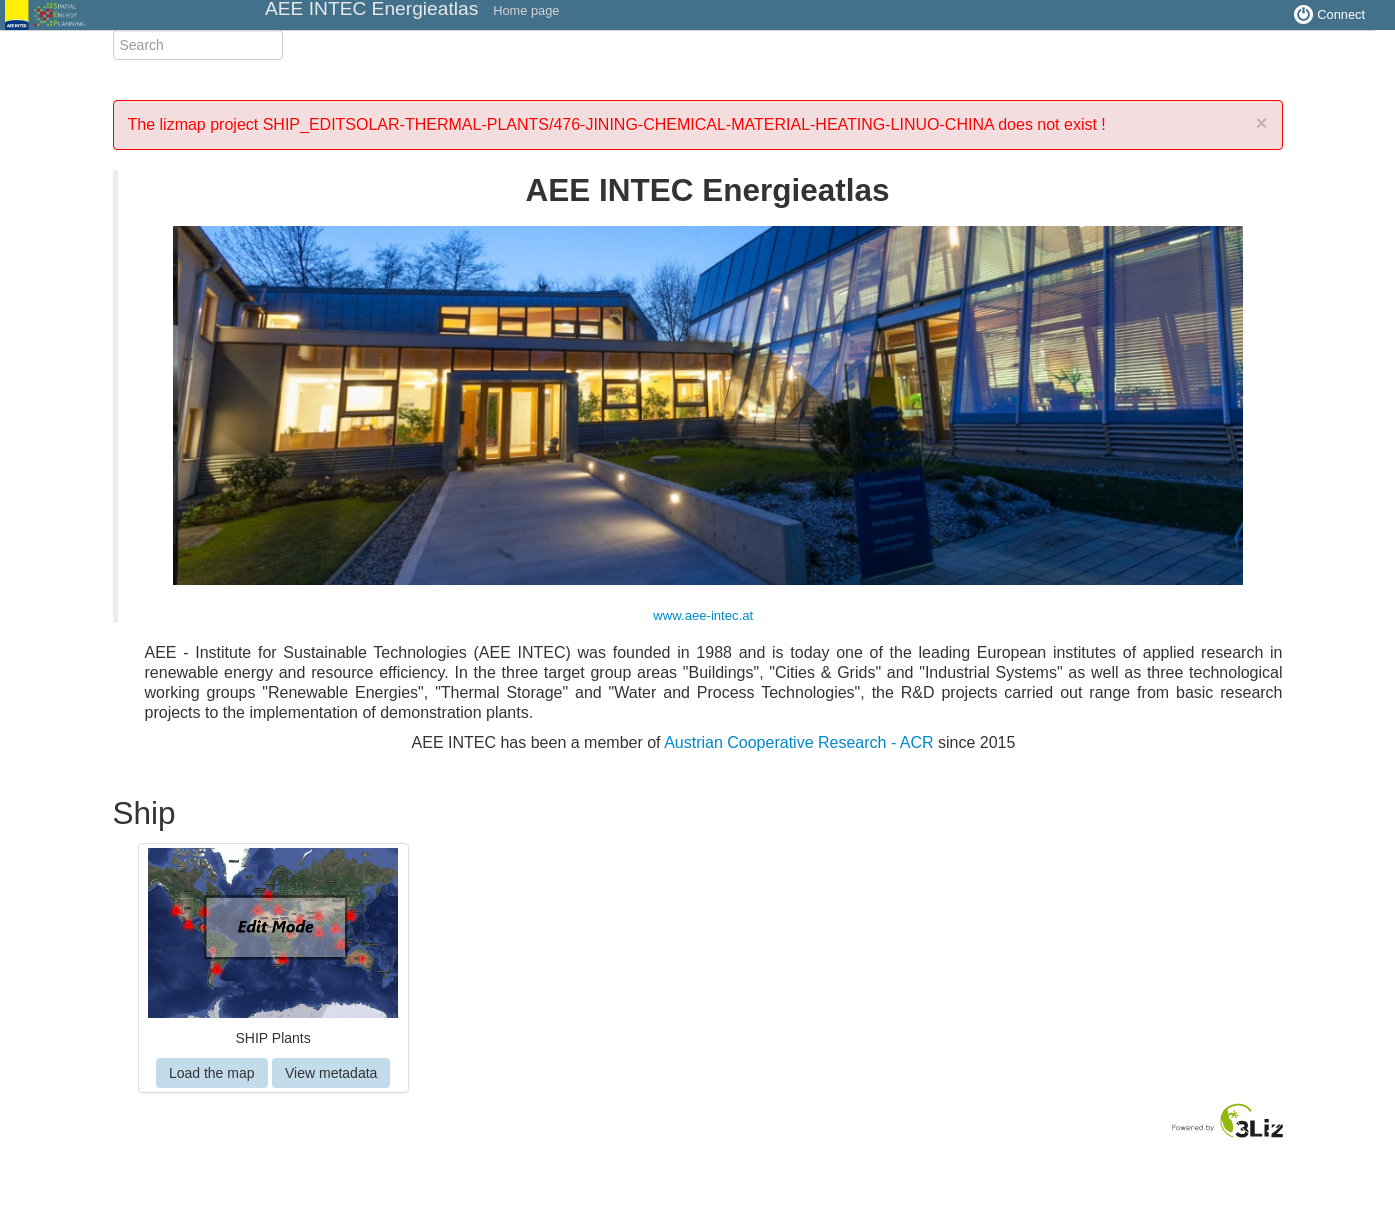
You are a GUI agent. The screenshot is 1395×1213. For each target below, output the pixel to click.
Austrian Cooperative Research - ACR (798, 742)
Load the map (212, 1073)
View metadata (331, 1073)
